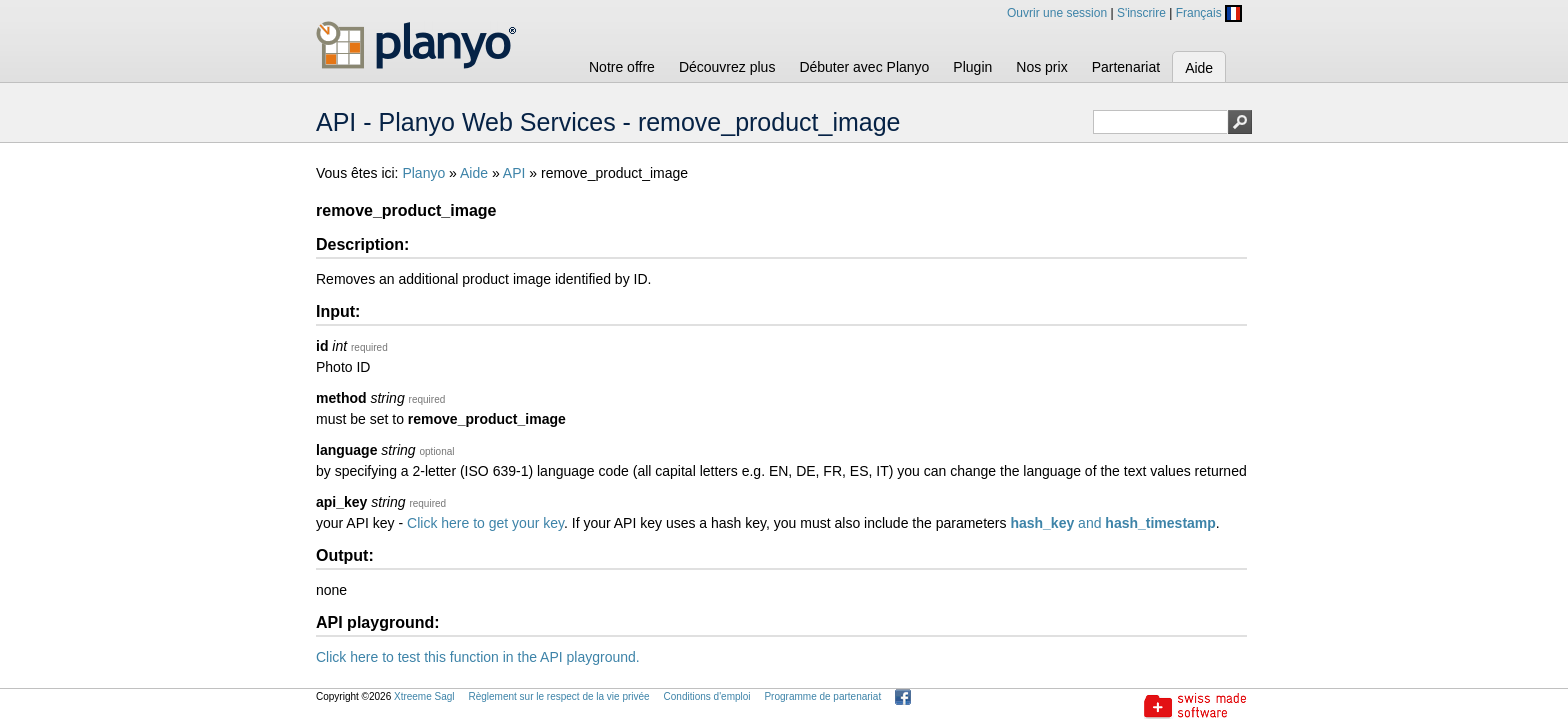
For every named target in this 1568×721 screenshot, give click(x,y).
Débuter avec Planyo (864, 67)
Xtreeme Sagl (424, 696)
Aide (1199, 68)
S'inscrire (1141, 13)
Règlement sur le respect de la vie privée (558, 696)
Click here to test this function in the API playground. (478, 657)
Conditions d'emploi (707, 696)
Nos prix (1041, 67)
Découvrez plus (727, 67)
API (514, 173)
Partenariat (1126, 67)
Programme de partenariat (822, 696)
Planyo (423, 173)
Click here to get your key (485, 523)
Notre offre (622, 67)
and (1112, 523)
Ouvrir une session (1057, 13)
